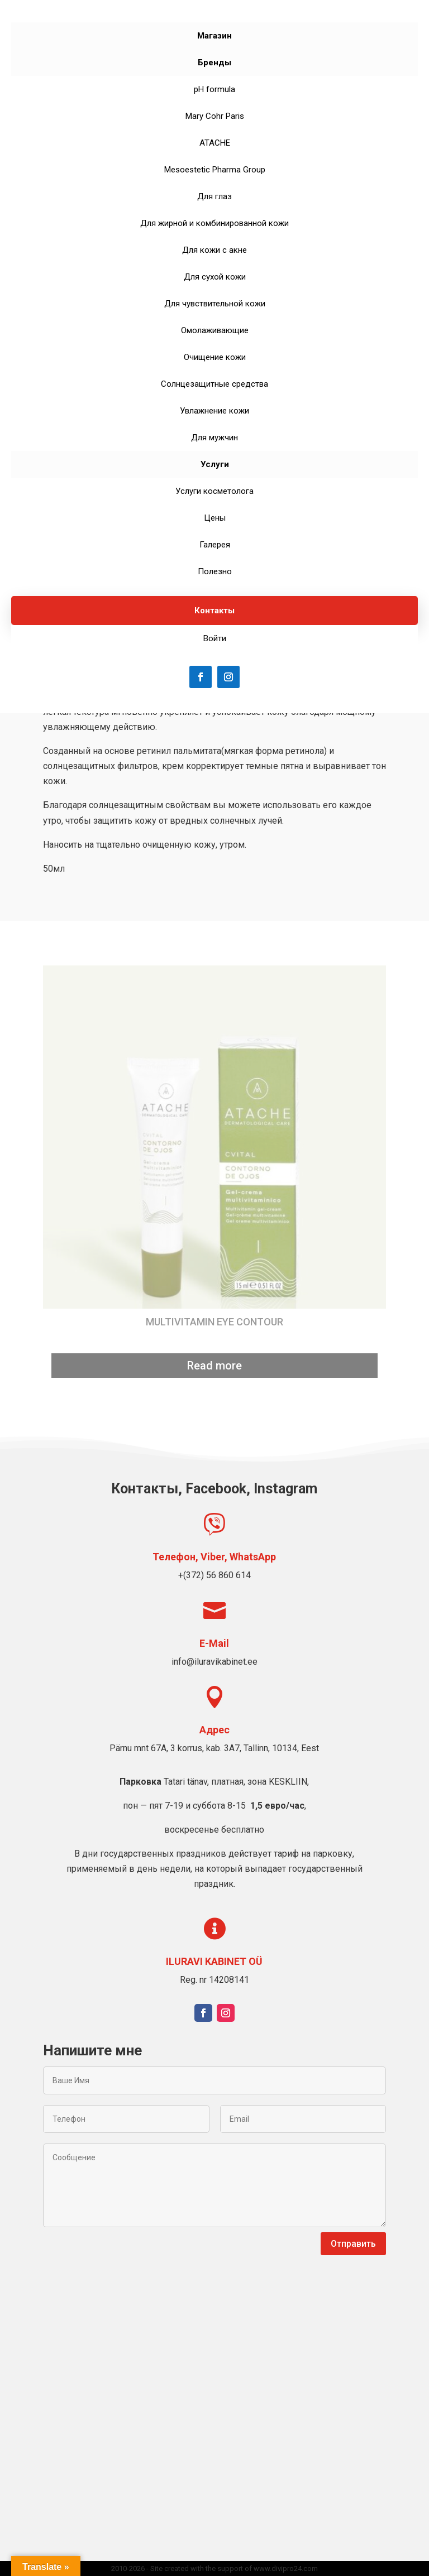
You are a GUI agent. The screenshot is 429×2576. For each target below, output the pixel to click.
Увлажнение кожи (214, 411)
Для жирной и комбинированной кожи (214, 223)
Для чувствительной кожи (214, 304)
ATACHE (214, 143)
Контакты (214, 610)
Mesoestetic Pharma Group (214, 170)
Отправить (353, 2243)
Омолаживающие (215, 330)
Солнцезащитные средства (214, 384)
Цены (215, 518)
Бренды (214, 62)
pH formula (214, 89)
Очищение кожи (215, 357)
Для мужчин (214, 437)
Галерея (214, 545)
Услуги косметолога (214, 491)
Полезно (215, 571)
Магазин (214, 36)
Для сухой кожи (215, 277)
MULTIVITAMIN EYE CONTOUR (214, 1322)
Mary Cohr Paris (214, 116)
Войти (214, 638)
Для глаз (214, 196)
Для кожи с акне (214, 250)
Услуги (215, 464)
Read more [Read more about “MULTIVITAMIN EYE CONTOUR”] (214, 1365)
